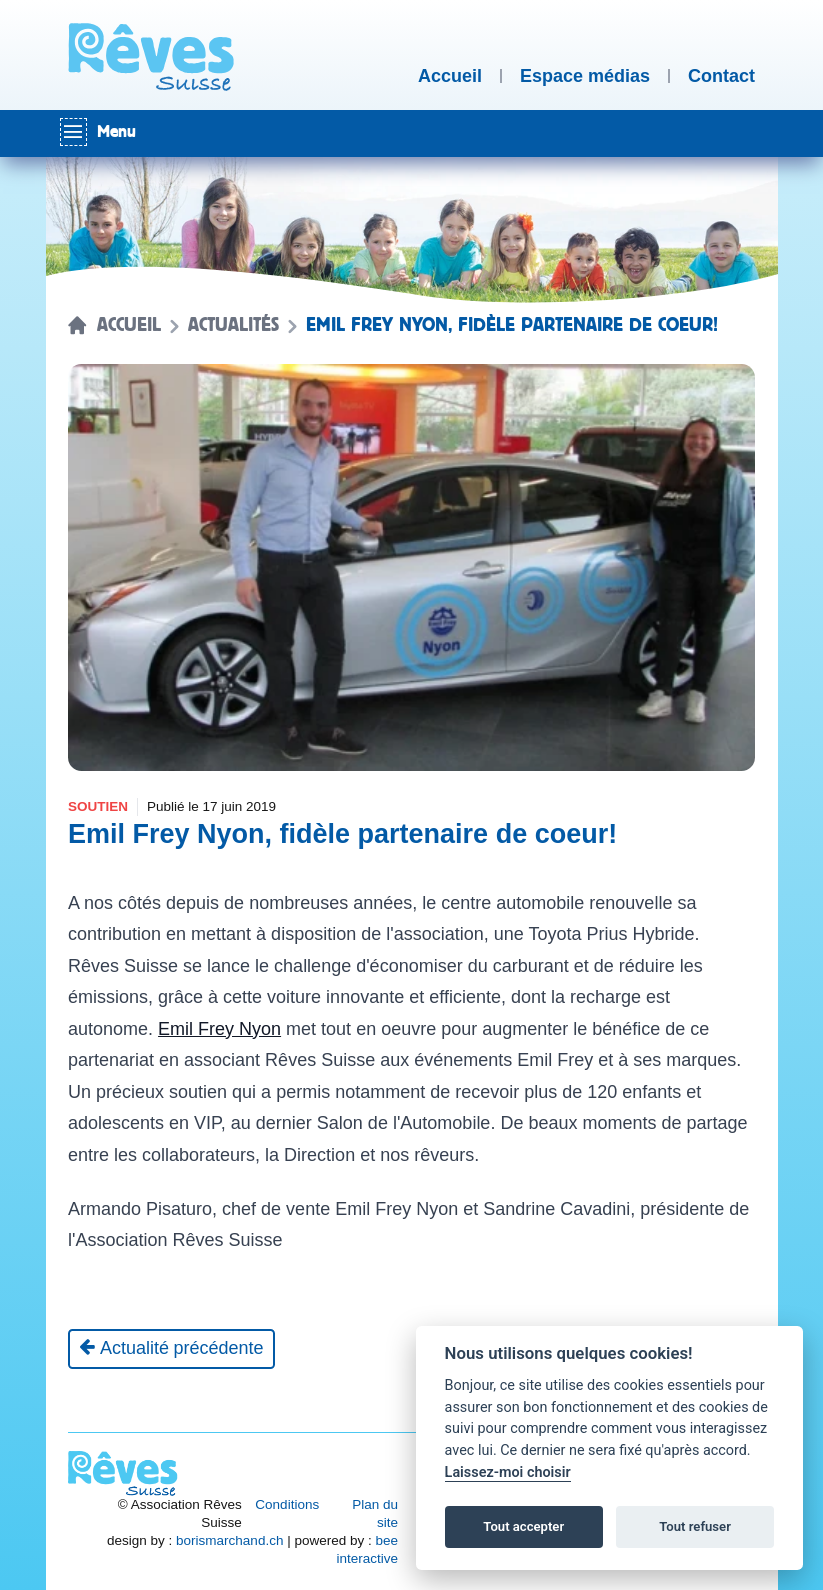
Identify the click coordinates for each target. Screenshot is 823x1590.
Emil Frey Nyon (219, 1029)
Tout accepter (523, 1526)
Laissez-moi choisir (508, 1472)
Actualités (233, 325)
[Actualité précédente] (171, 1349)
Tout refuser (695, 1526)
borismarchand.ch (229, 1540)
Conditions (287, 1504)
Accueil (129, 325)
